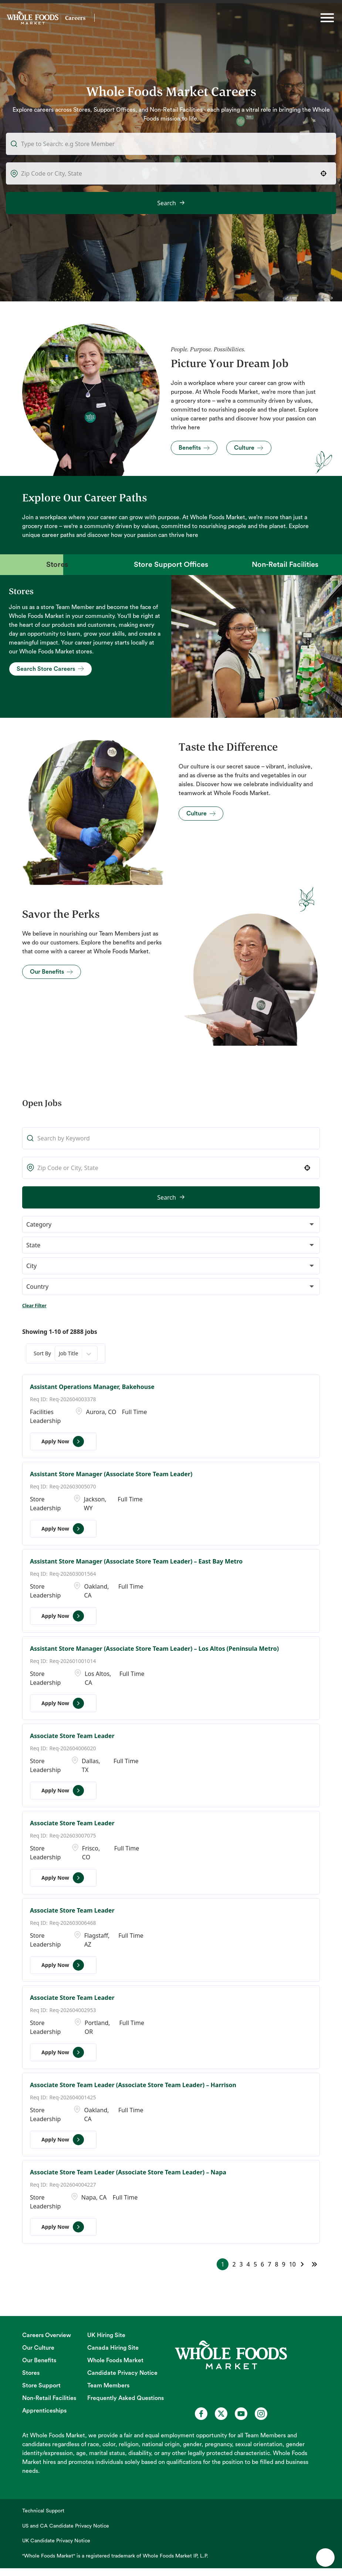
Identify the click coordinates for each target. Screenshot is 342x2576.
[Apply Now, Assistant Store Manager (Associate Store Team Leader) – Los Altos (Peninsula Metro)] (63, 1703)
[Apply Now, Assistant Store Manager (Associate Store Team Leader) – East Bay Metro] (63, 1616)
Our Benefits (39, 2360)
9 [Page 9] (283, 2264)
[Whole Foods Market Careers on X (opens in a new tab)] (221, 2413)
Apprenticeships (44, 2411)
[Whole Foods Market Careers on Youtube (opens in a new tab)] (241, 2413)
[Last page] (314, 2264)
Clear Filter (34, 1305)
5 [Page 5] (255, 2264)
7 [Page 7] (269, 2264)
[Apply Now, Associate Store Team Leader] (63, 1790)
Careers (75, 17)
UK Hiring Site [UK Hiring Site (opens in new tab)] (106, 2335)
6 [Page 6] (262, 2264)
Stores (31, 2373)
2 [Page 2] (234, 2264)
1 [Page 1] (222, 2264)
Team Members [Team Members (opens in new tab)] (108, 2386)
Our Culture (38, 2348)
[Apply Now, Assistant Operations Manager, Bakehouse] (63, 1441)
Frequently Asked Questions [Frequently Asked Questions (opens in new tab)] (125, 2398)
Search (166, 203)
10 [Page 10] (292, 2264)
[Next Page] (303, 2264)
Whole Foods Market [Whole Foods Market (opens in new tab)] (115, 2360)
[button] (323, 173)
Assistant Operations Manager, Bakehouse (92, 1387)
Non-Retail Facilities (49, 2398)
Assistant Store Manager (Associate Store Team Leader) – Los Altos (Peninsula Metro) (154, 1648)
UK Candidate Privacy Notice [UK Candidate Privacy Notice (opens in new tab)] (56, 2540)
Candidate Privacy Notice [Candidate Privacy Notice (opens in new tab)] (122, 2373)
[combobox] (171, 173)
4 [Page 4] (248, 2264)
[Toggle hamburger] (327, 18)
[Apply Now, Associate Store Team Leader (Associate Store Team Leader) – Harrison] (63, 2140)
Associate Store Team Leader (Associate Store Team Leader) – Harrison (133, 2085)
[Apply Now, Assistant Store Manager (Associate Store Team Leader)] (63, 1529)
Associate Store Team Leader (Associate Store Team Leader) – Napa (128, 2172)
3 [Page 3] (241, 2264)
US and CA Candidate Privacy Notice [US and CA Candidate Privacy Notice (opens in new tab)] (65, 2526)
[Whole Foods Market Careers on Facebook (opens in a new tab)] (201, 2413)
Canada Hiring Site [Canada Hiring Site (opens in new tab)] (113, 2348)
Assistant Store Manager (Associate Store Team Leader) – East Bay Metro (136, 1561)
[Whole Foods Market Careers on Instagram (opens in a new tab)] (261, 2413)
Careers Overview (46, 2335)
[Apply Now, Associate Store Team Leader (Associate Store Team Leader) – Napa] (63, 2227)
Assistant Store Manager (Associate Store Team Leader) (111, 1474)
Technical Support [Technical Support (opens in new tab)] (43, 2511)
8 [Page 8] (276, 2264)
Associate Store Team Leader (72, 1736)
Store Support (41, 2386)
